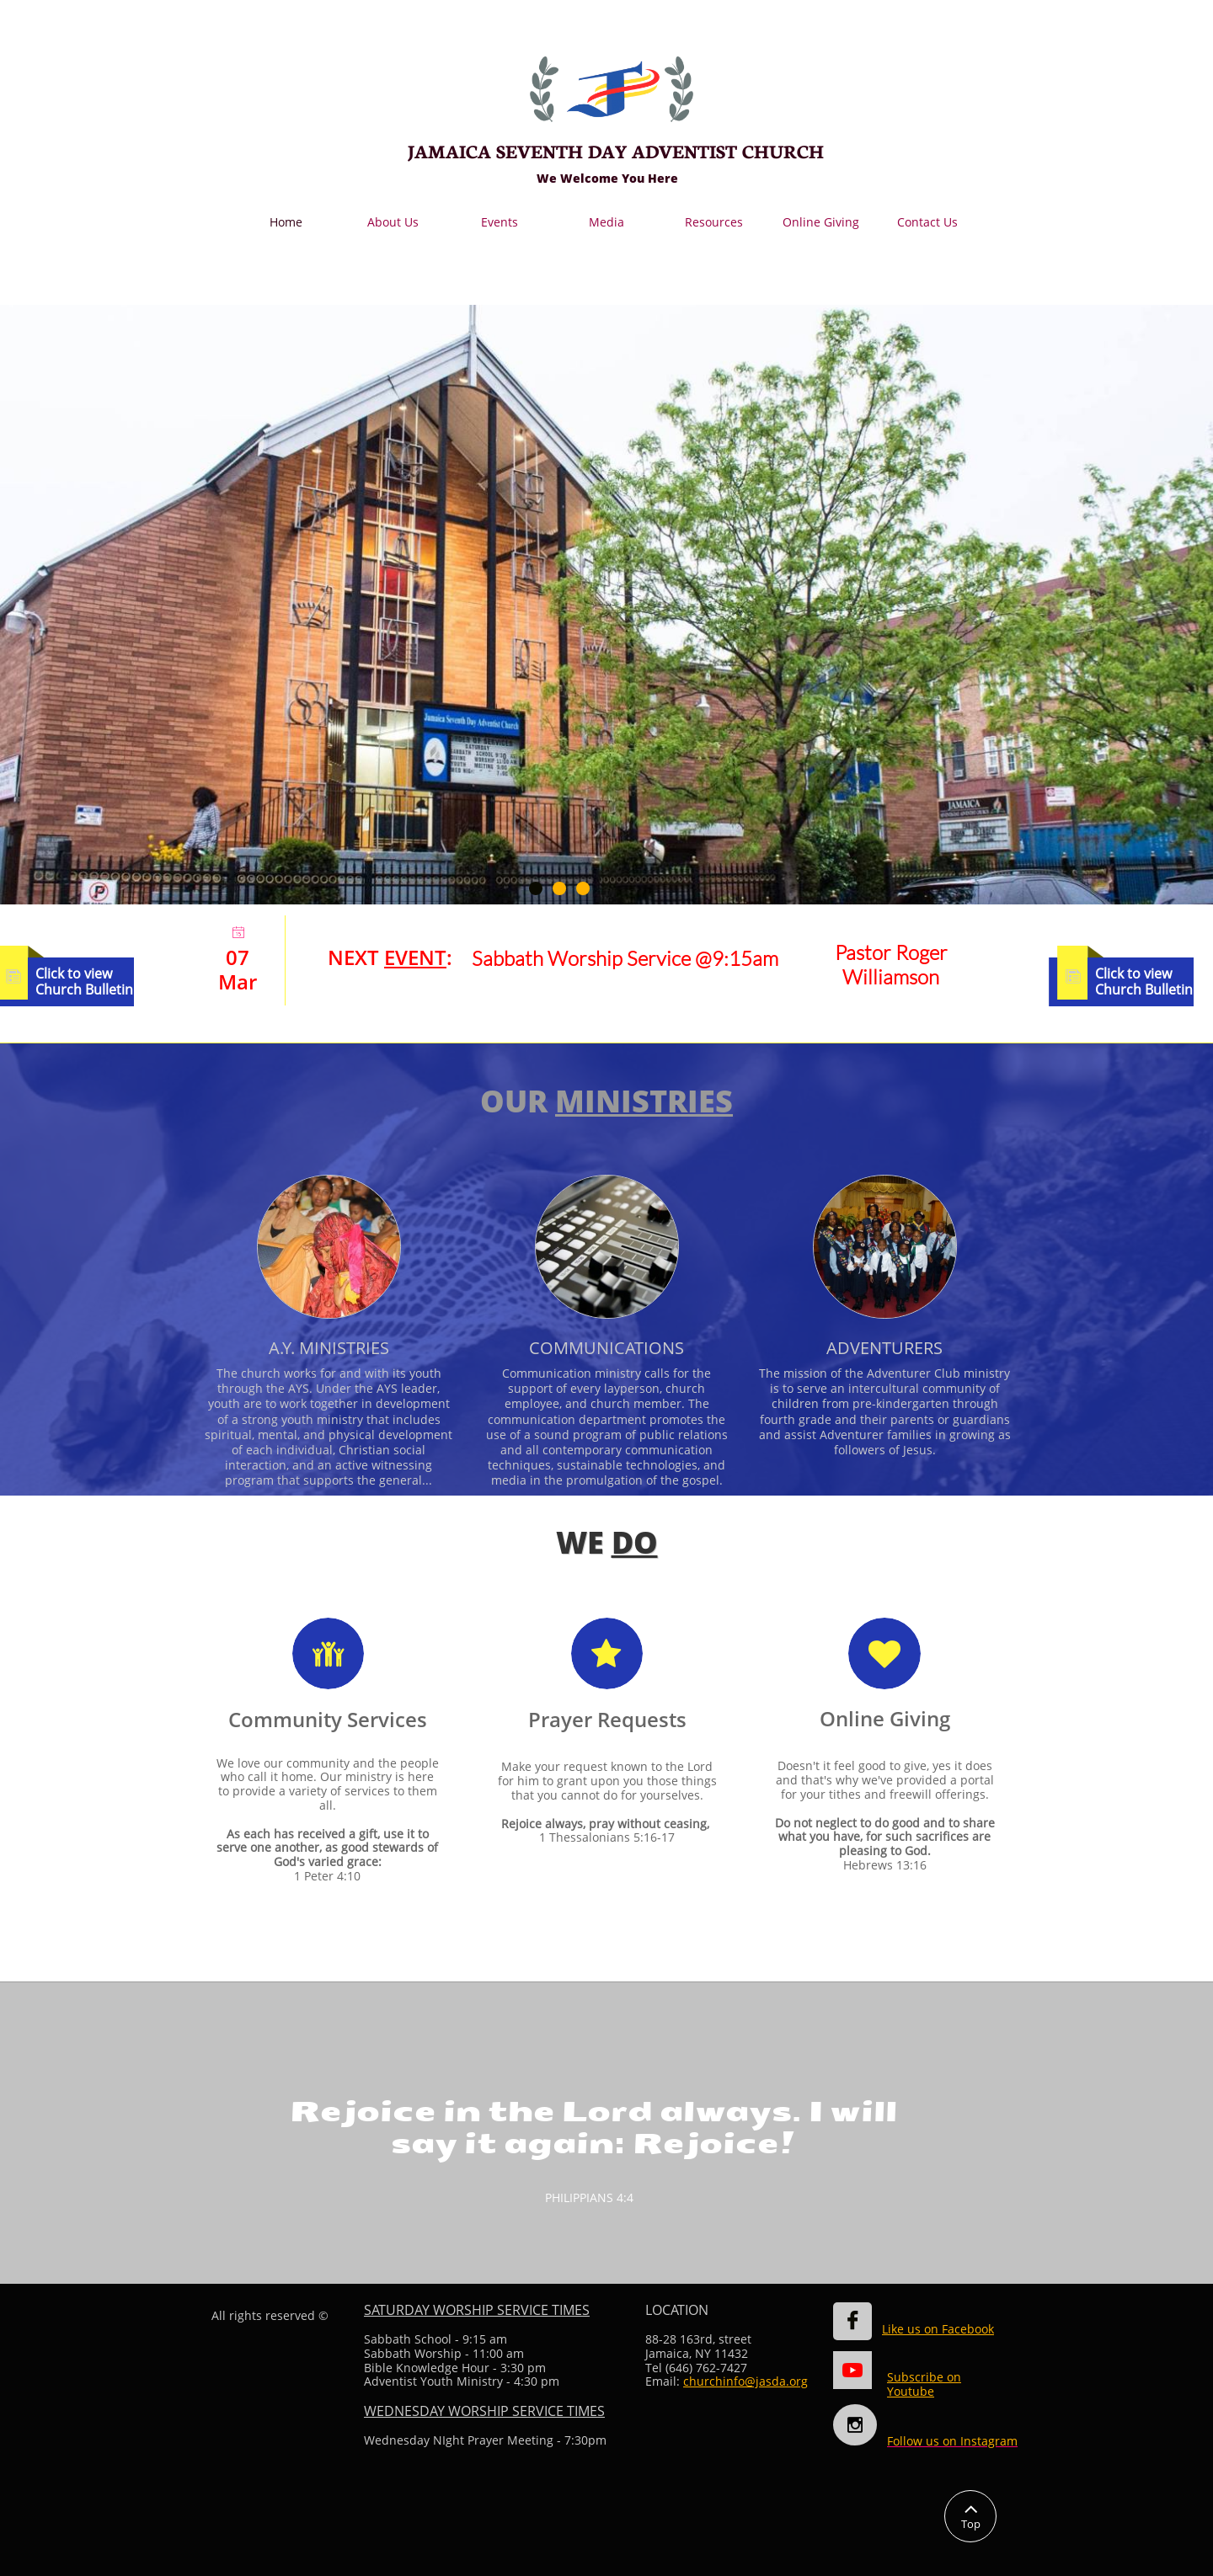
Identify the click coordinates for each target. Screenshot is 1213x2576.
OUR (517, 1101)
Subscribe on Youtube (924, 2384)
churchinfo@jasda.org (745, 2381)
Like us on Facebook (938, 2329)
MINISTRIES (644, 1101)
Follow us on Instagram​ (952, 2441)
